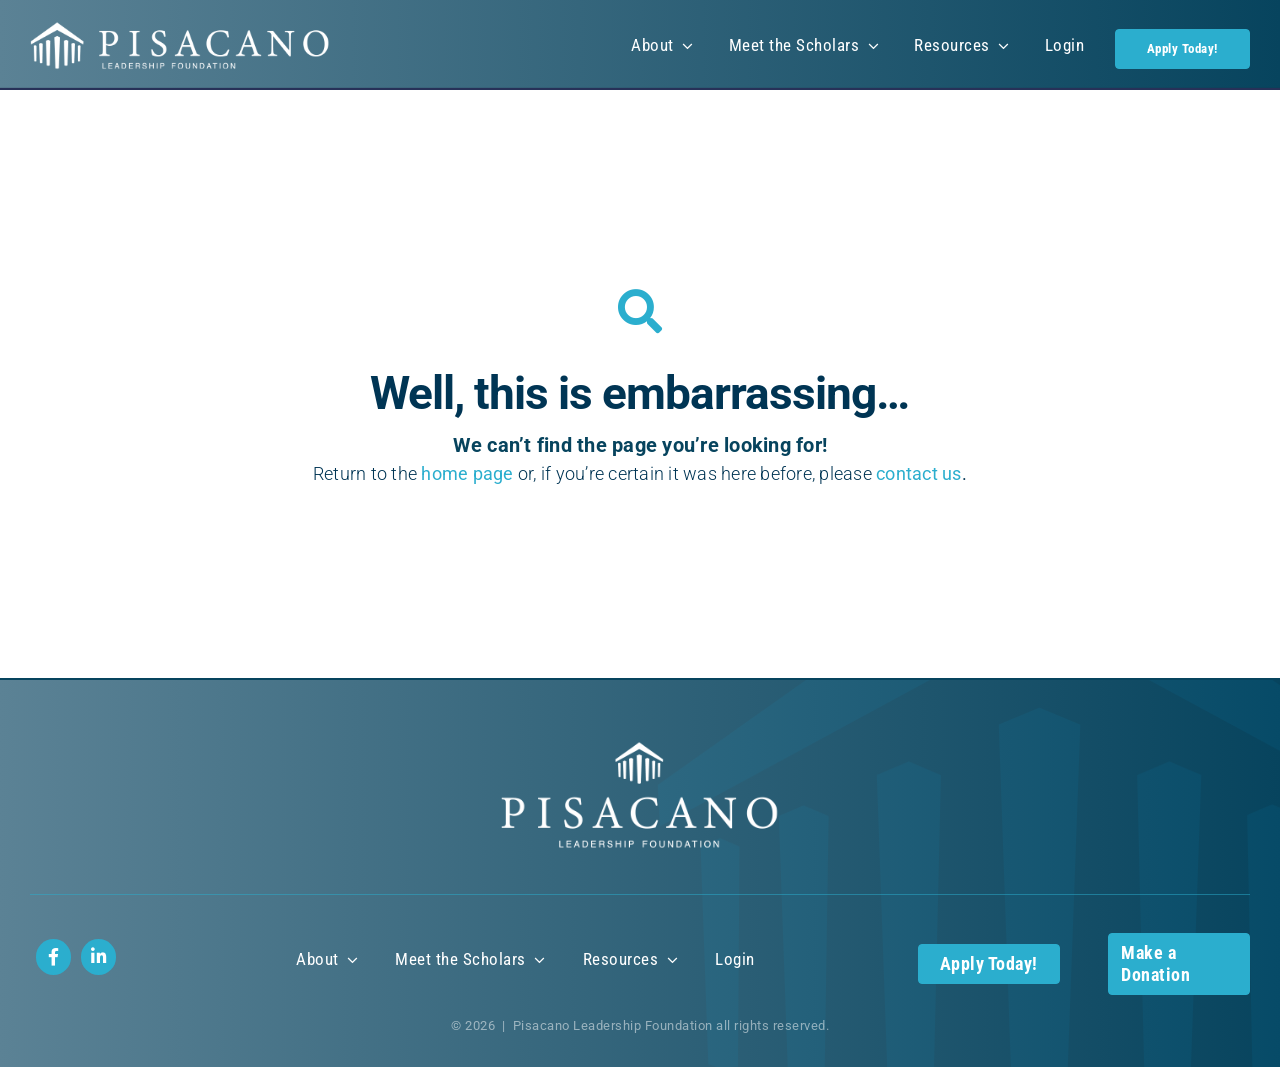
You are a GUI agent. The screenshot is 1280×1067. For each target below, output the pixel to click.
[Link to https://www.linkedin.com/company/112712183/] (98, 956)
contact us (919, 473)
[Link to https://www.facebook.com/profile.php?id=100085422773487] (53, 956)
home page (467, 473)
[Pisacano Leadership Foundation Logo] (180, 29)
